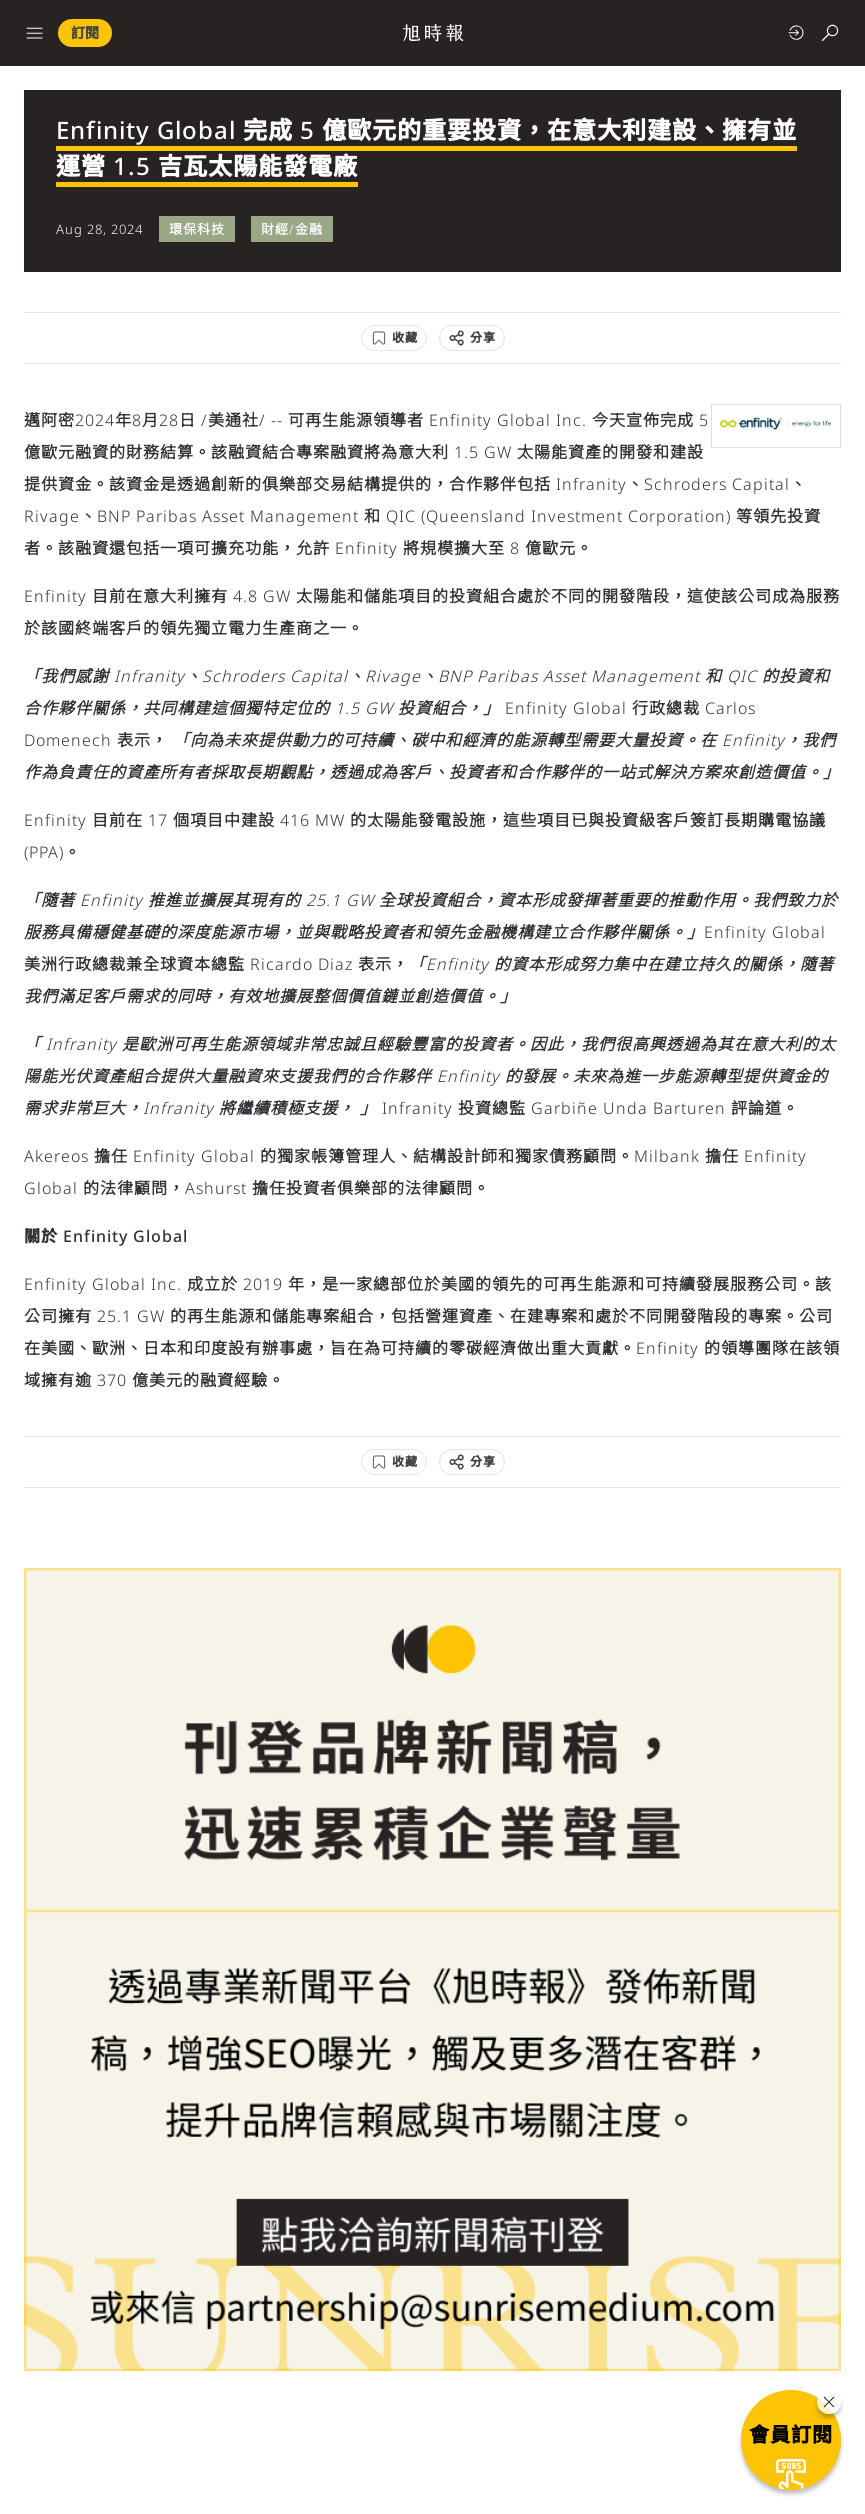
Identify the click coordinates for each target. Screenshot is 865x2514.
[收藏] (394, 338)
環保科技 (197, 229)
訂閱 (85, 32)
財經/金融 (292, 229)
